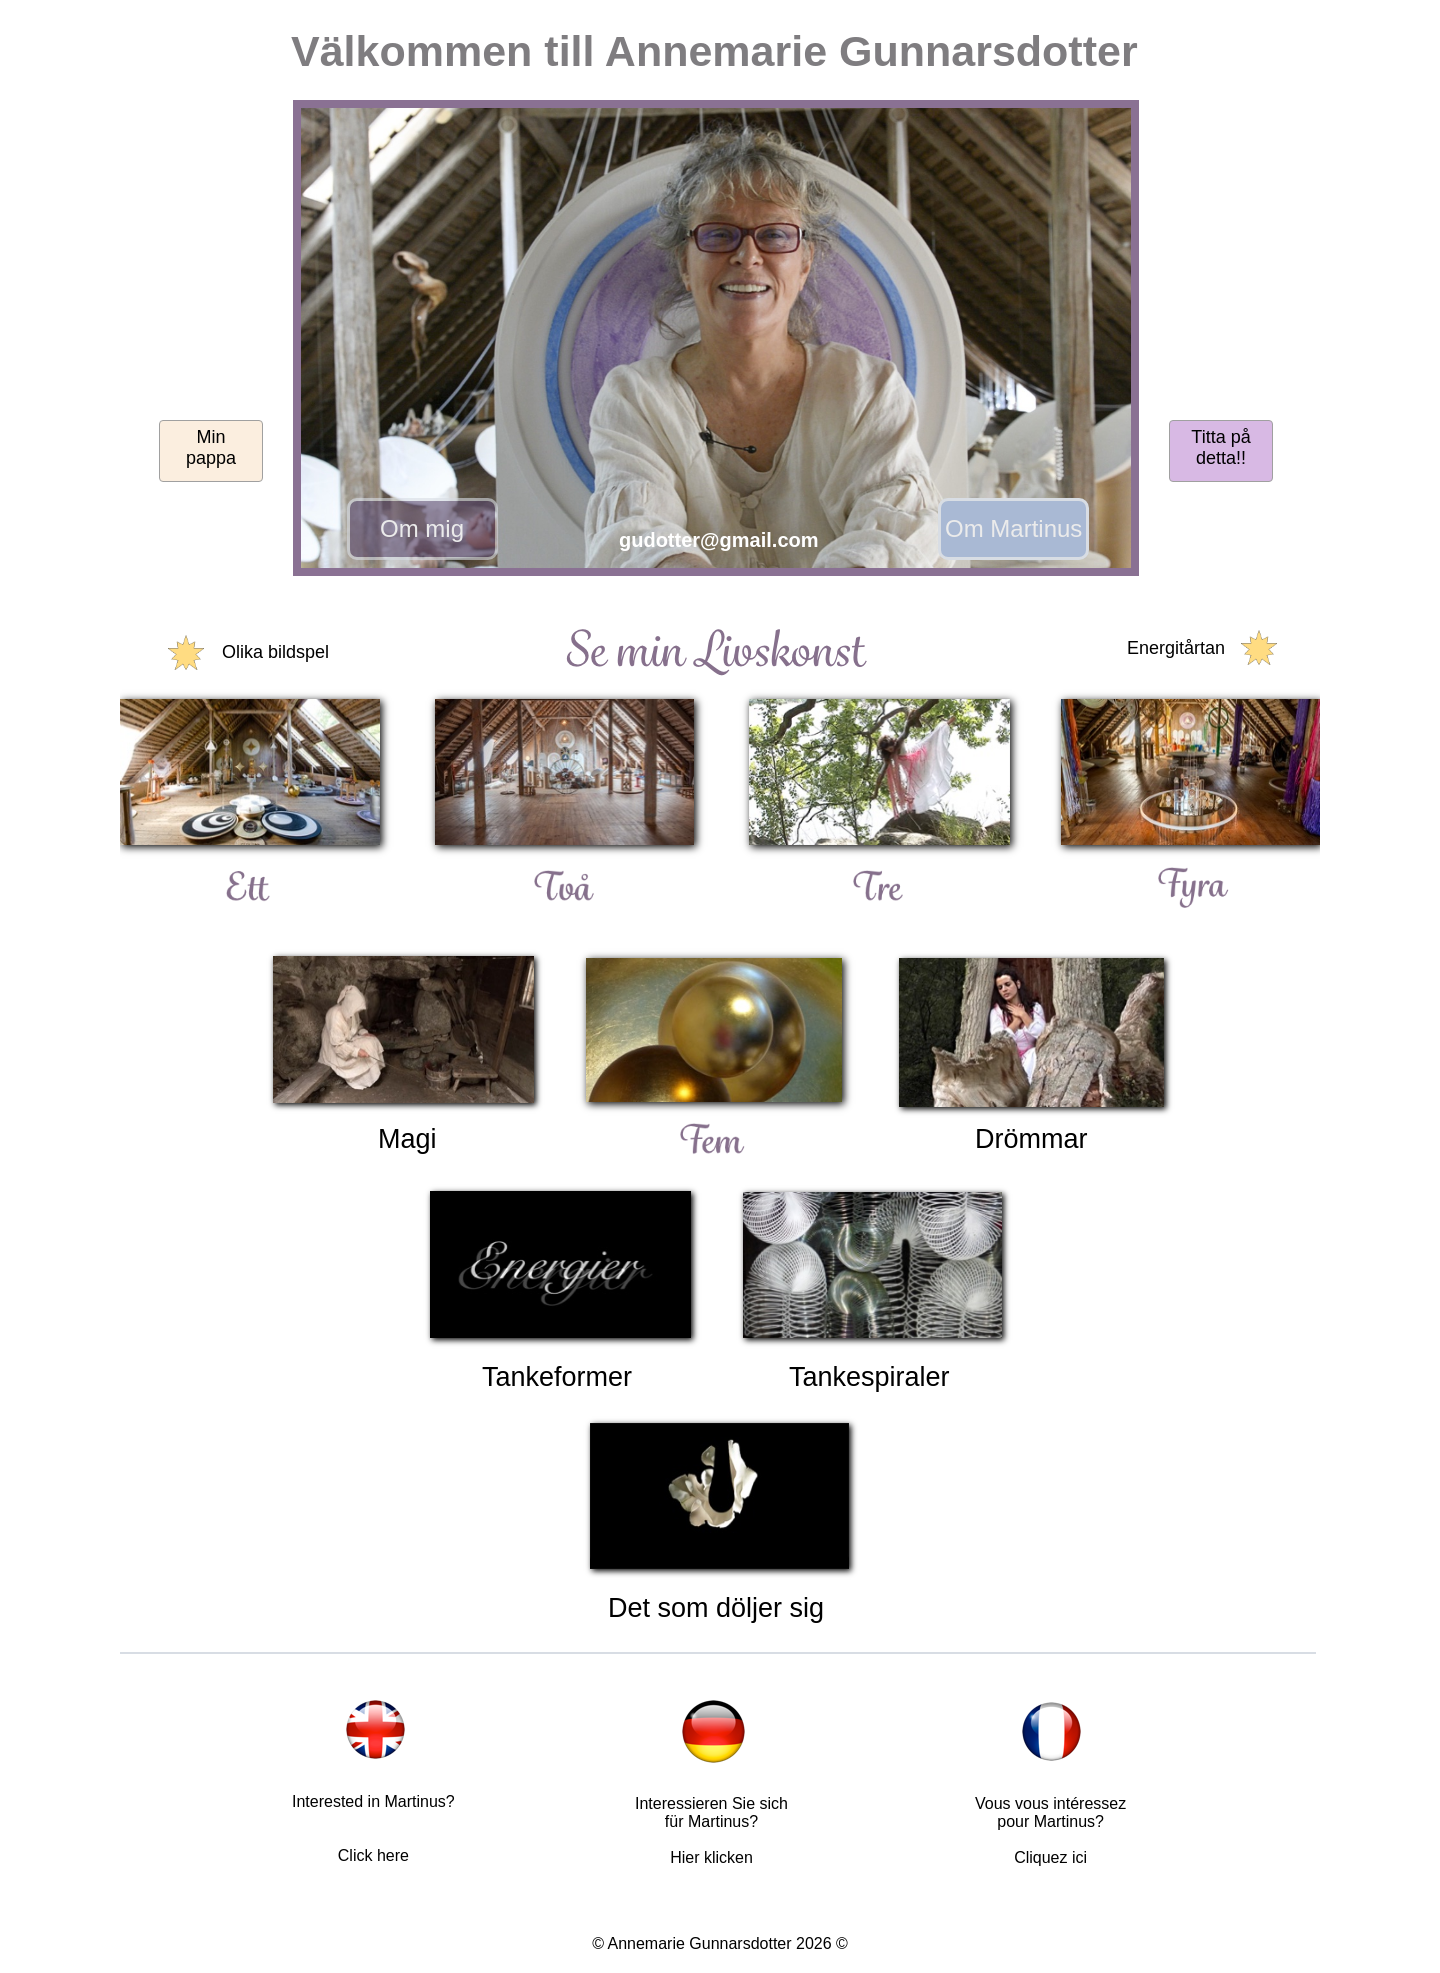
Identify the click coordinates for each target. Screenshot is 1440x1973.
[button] (718, 342)
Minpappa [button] (211, 447)
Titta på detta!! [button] (1220, 447)
